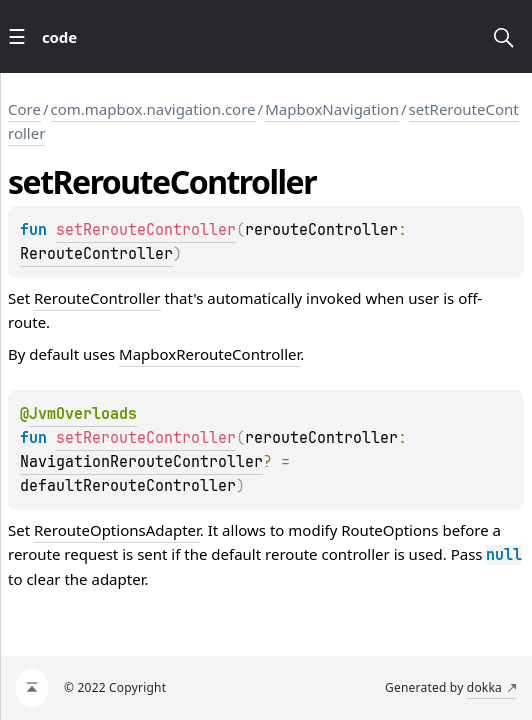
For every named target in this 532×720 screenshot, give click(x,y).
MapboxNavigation (332, 109)
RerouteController (96, 254)
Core (24, 109)
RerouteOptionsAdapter (117, 530)
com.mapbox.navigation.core (153, 109)
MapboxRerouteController (209, 354)
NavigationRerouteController (141, 462)
